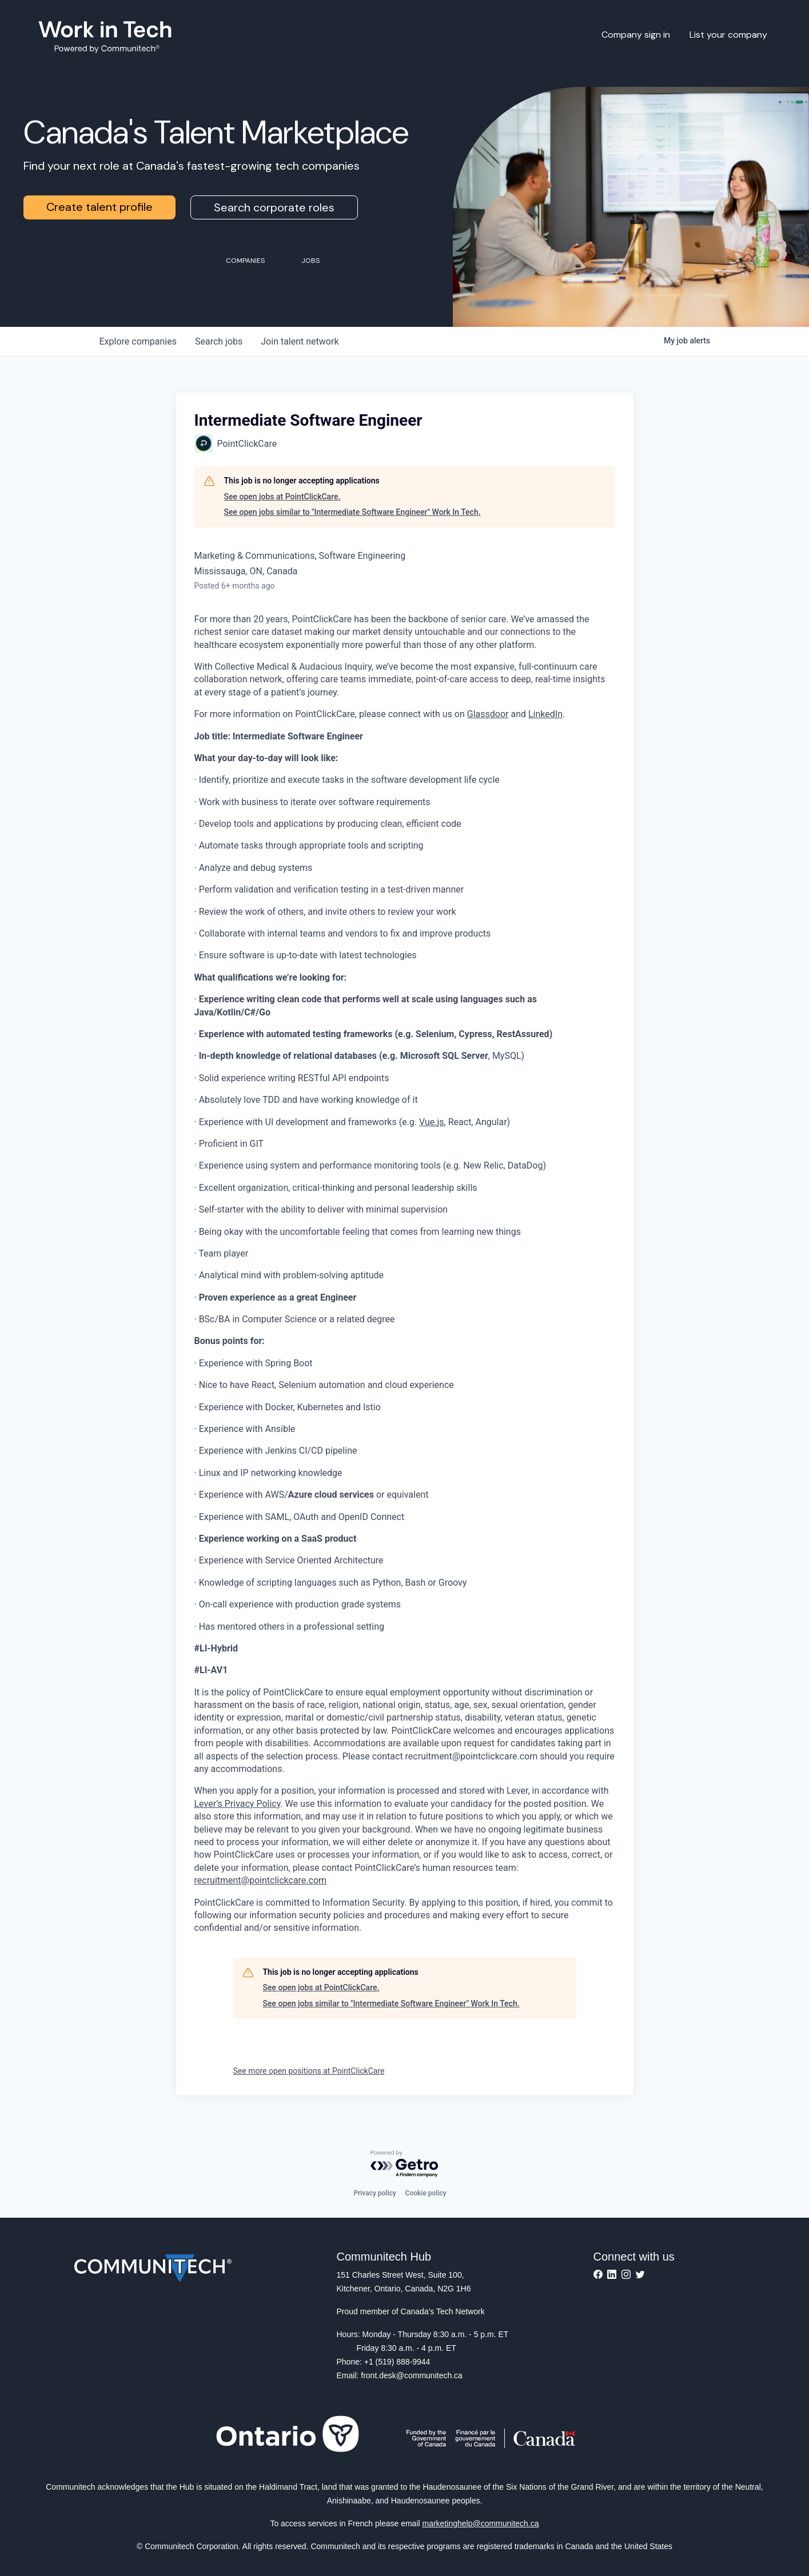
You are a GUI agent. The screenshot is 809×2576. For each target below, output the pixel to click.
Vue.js (431, 1122)
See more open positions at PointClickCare (309, 2070)
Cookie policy (426, 2193)
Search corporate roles (274, 207)
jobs (218, 341)
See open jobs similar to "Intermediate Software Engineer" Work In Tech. (352, 512)
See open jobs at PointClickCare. (282, 496)
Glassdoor (488, 714)
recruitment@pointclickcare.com (260, 1880)
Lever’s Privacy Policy (237, 1803)
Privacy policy (374, 2193)
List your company (728, 35)
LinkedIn (545, 714)
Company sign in (635, 35)
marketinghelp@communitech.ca (481, 2523)
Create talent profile (99, 206)
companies (138, 341)
